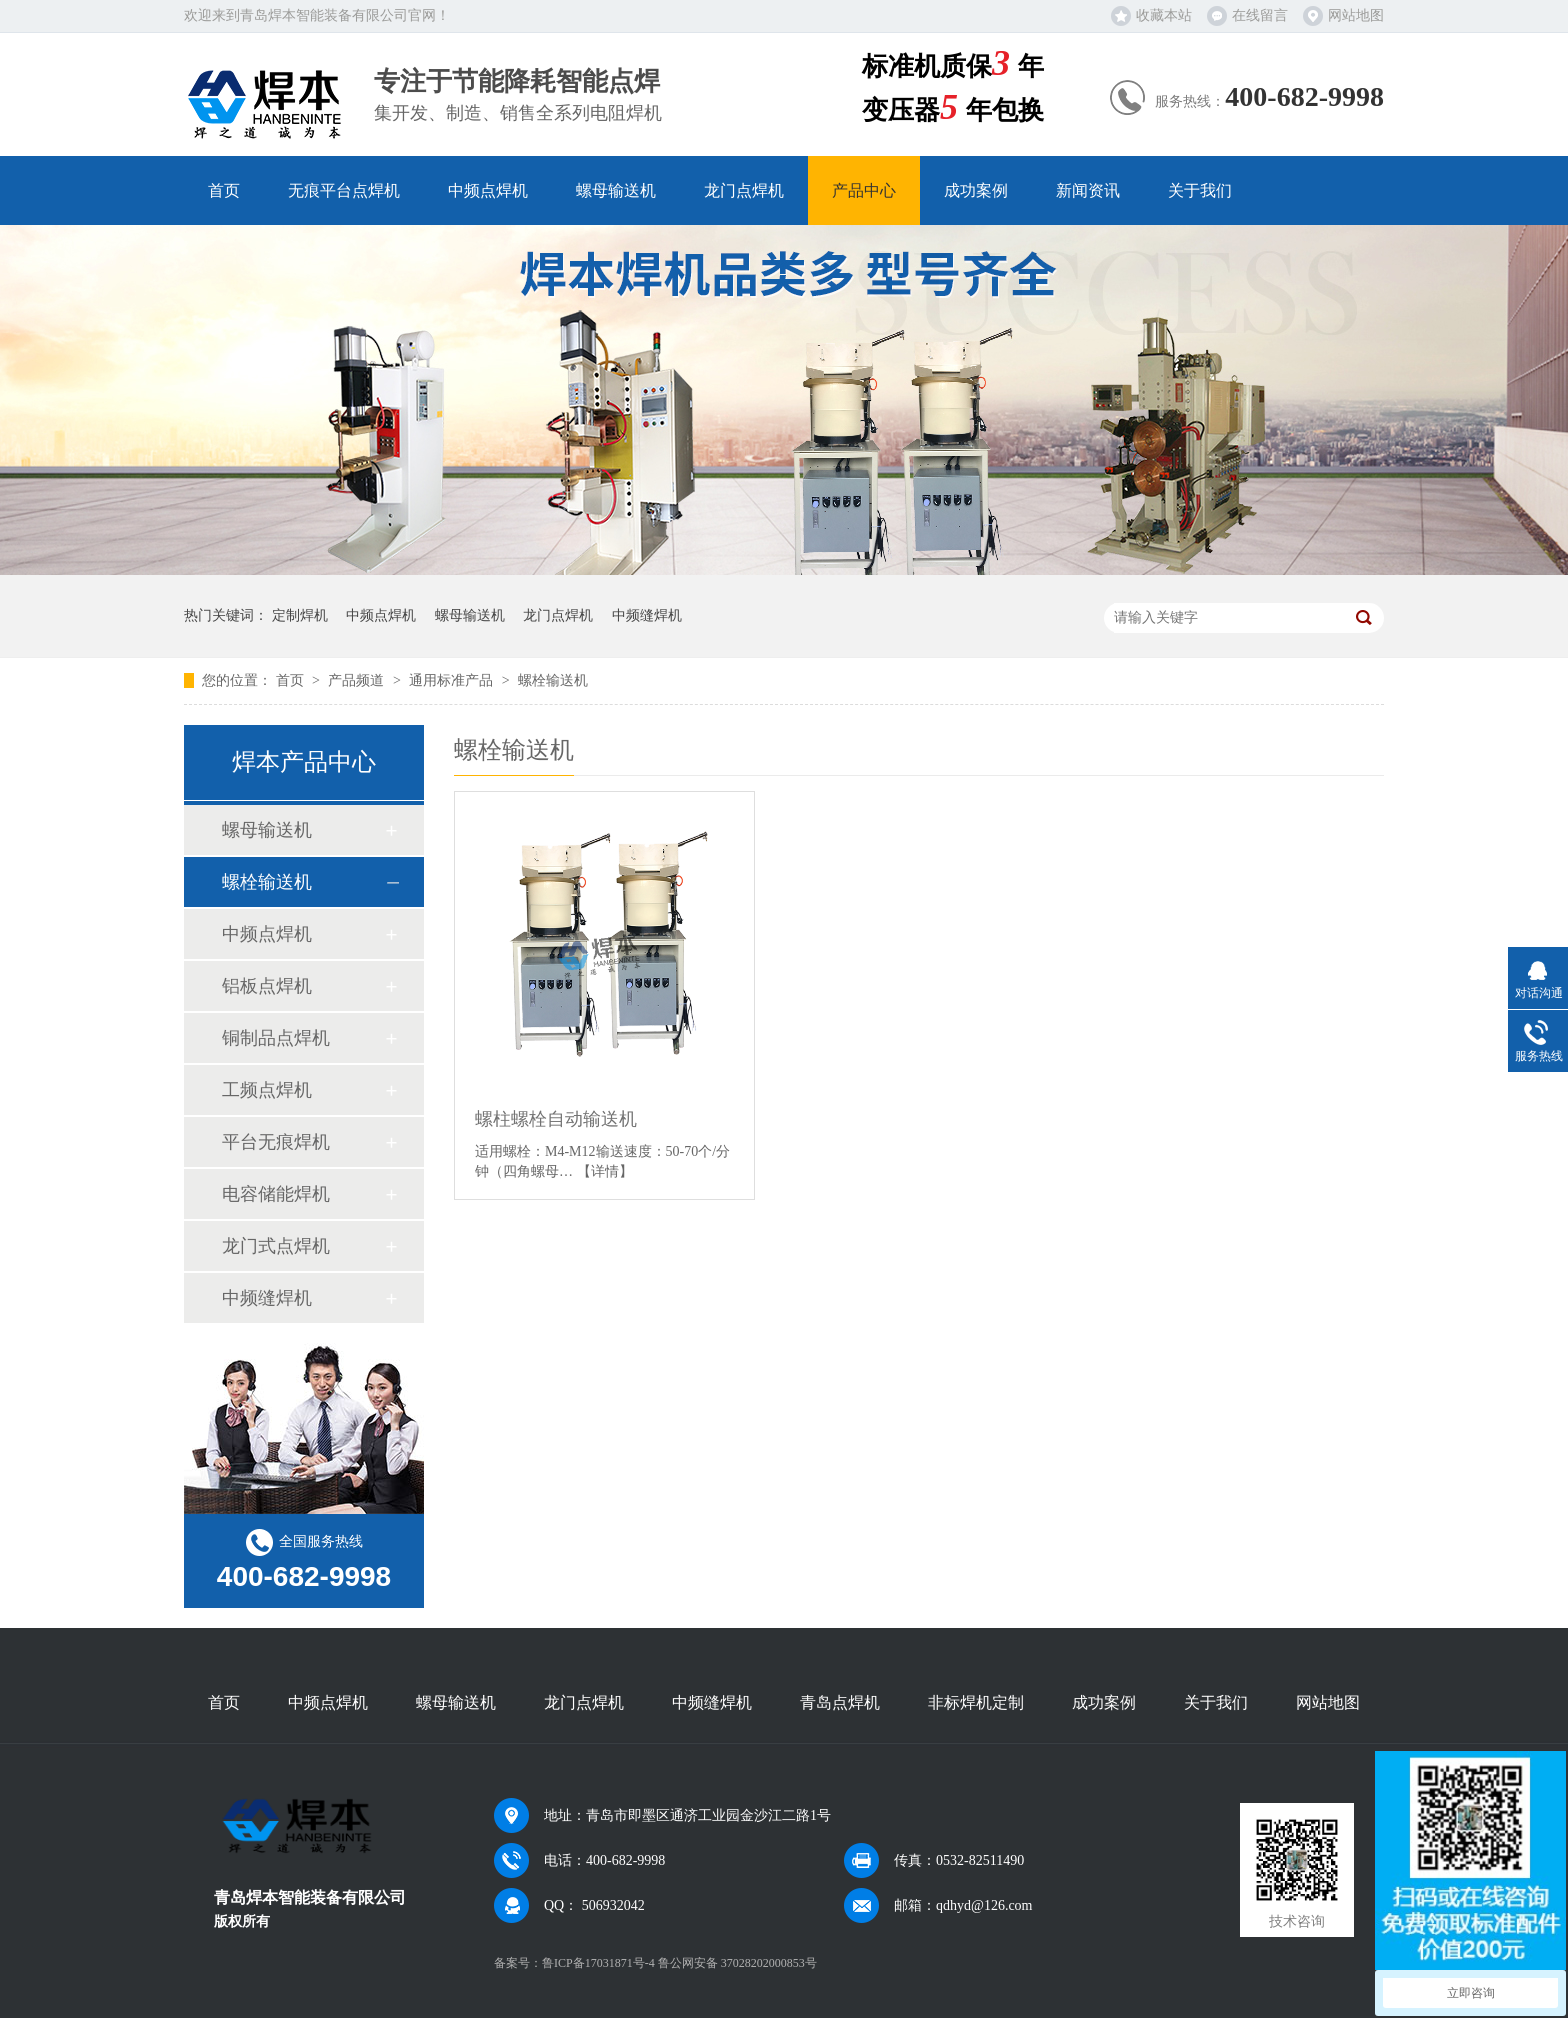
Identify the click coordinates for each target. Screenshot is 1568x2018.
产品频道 (358, 680)
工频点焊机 (267, 1090)
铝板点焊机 (267, 986)
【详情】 (605, 1171)
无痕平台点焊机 (344, 190)
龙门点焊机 (744, 190)
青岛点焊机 (840, 1702)
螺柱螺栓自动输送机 (556, 1119)
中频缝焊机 (647, 615)
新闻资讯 (1088, 190)
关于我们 (1200, 190)
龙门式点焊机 (276, 1246)
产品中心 (864, 190)
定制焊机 (300, 615)
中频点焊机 (488, 190)
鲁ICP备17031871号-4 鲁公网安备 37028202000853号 (679, 1963)
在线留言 (1260, 15)
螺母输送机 (616, 190)
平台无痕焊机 (276, 1142)
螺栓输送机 (553, 680)
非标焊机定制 (976, 1702)
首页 (224, 190)
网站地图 (1356, 15)
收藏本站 (1164, 15)
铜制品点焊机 (276, 1038)
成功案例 (976, 190)
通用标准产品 (453, 680)
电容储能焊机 (276, 1194)
